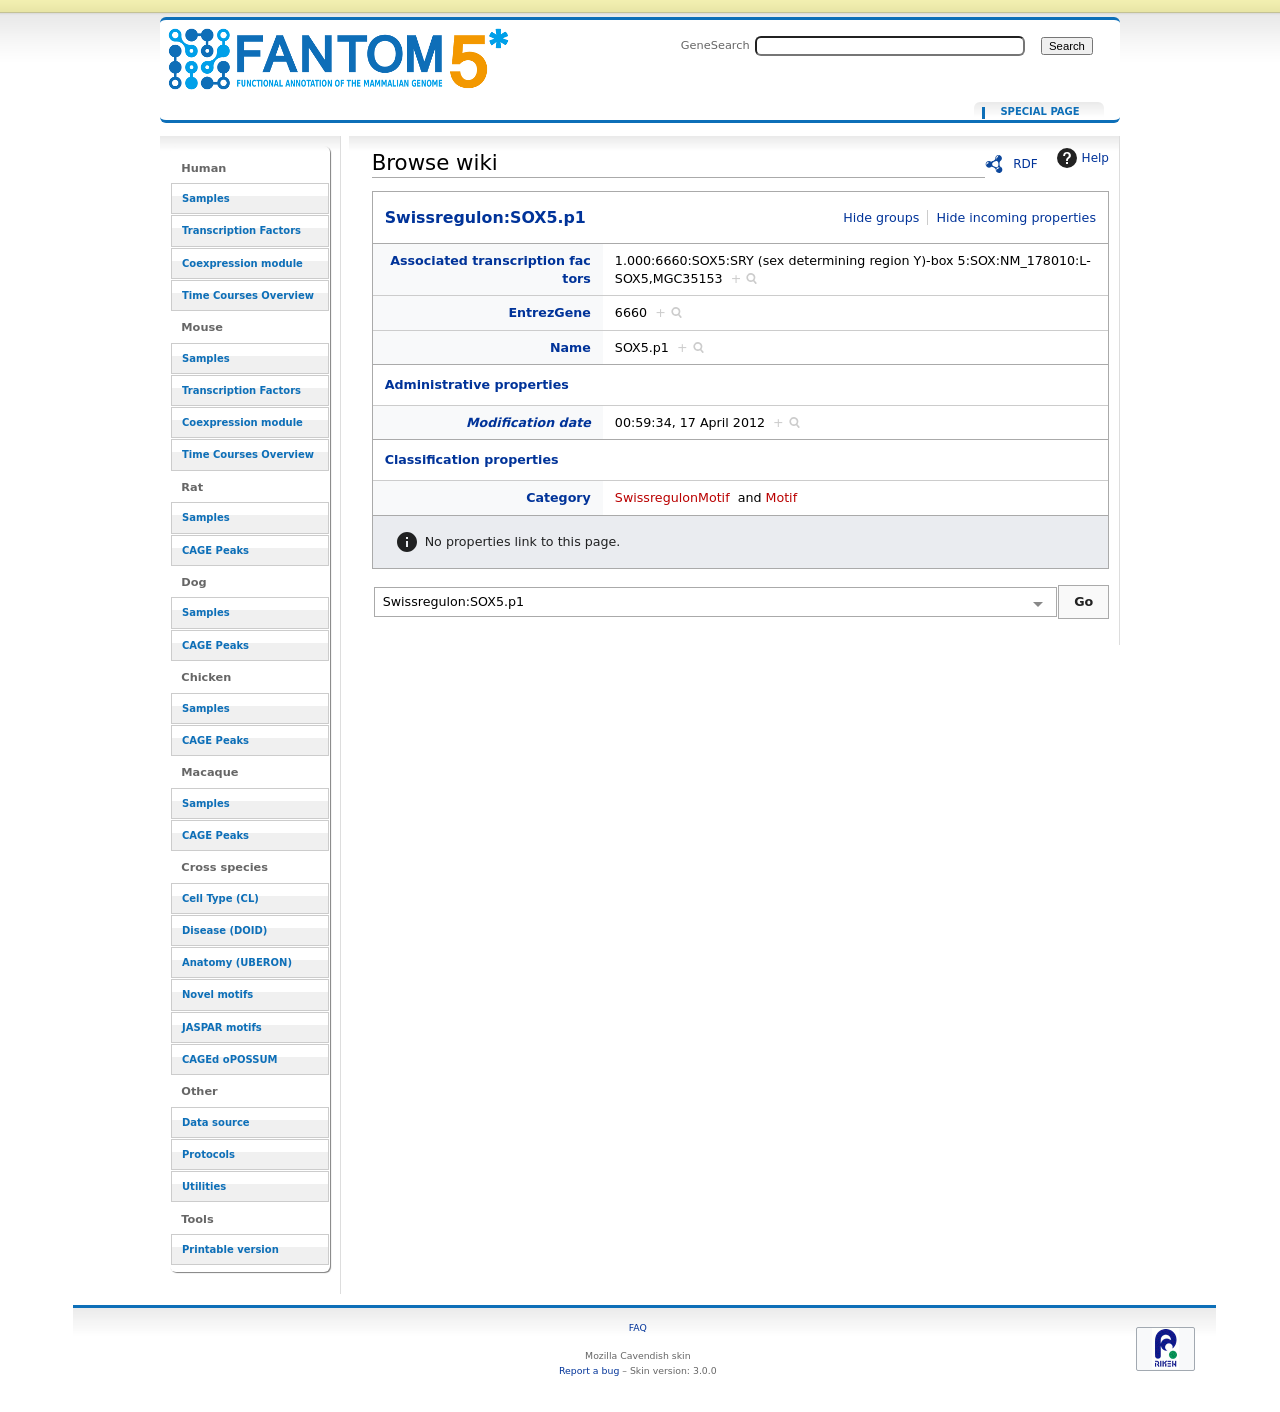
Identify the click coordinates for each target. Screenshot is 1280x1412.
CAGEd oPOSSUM (229, 1059)
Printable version (230, 1249)
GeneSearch (715, 45)
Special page (1039, 112)
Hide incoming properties (1016, 217)
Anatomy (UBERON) (237, 962)
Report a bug (589, 1370)
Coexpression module (242, 263)
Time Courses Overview (248, 295)
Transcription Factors (241, 230)
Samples (206, 198)
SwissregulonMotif (672, 497)
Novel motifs (217, 994)
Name (570, 347)
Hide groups (881, 217)
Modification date (528, 422)
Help (1080, 158)
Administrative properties (477, 384)
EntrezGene (549, 312)
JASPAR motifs (222, 1027)
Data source (216, 1122)
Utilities (204, 1186)
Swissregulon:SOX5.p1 (326, 47)
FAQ (638, 1327)
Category (558, 497)
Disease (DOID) (224, 930)
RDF (1025, 164)
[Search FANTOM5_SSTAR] (890, 46)
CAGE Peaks (215, 550)
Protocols (208, 1154)
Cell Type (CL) (220, 898)
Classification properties (472, 459)
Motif (781, 497)
